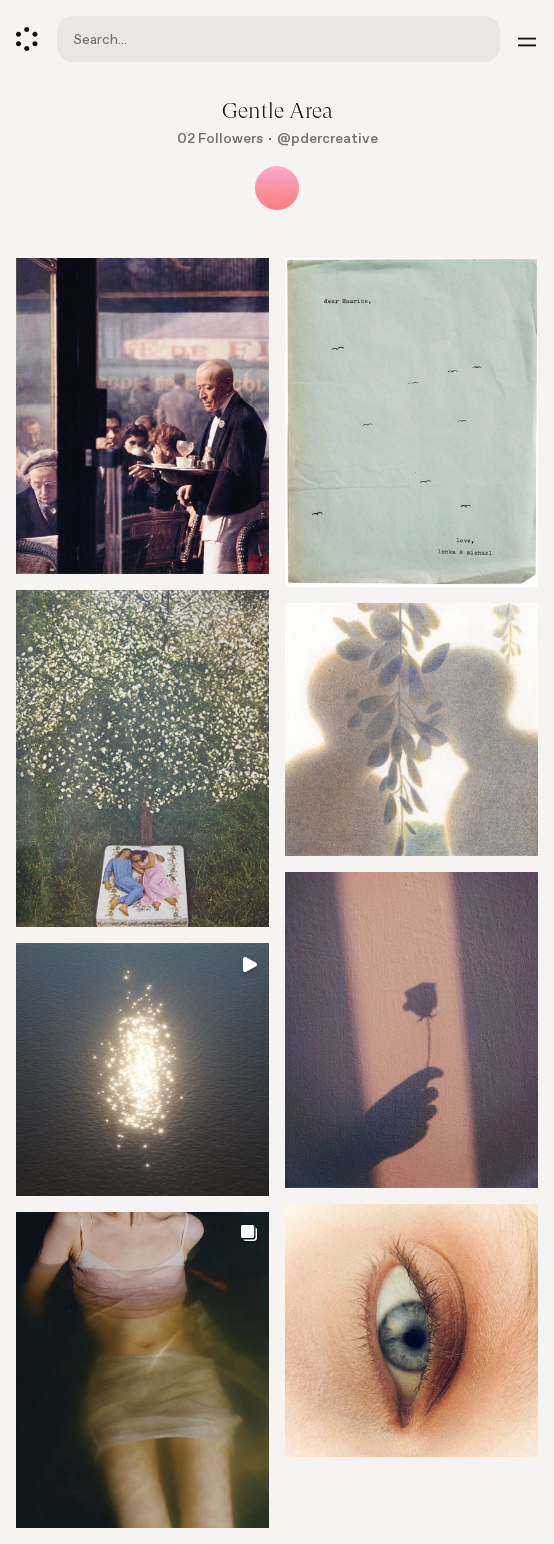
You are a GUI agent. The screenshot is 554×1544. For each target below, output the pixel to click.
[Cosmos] (27, 39)
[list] (277, 901)
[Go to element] (142, 758)
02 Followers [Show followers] (220, 138)
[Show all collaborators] (277, 188)
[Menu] (527, 39)
